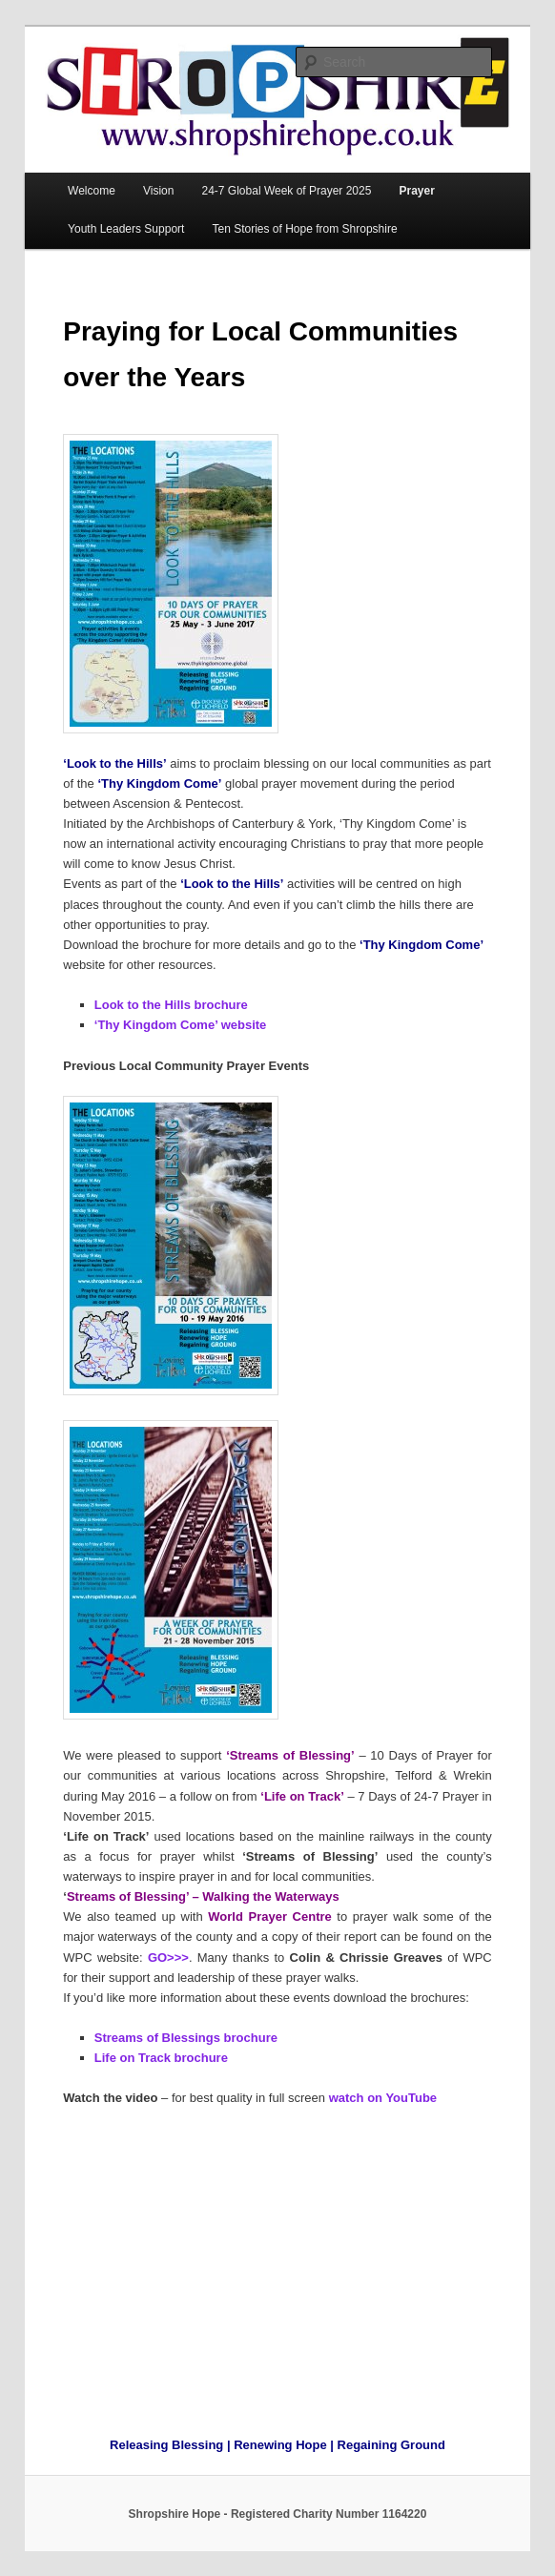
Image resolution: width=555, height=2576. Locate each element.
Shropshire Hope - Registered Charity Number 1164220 (278, 2514)
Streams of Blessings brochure (186, 2037)
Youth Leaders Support (126, 229)
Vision (158, 190)
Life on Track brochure (161, 2057)
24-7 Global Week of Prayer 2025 (287, 190)
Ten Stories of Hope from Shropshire (304, 229)
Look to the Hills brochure (171, 1005)
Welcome (91, 190)
